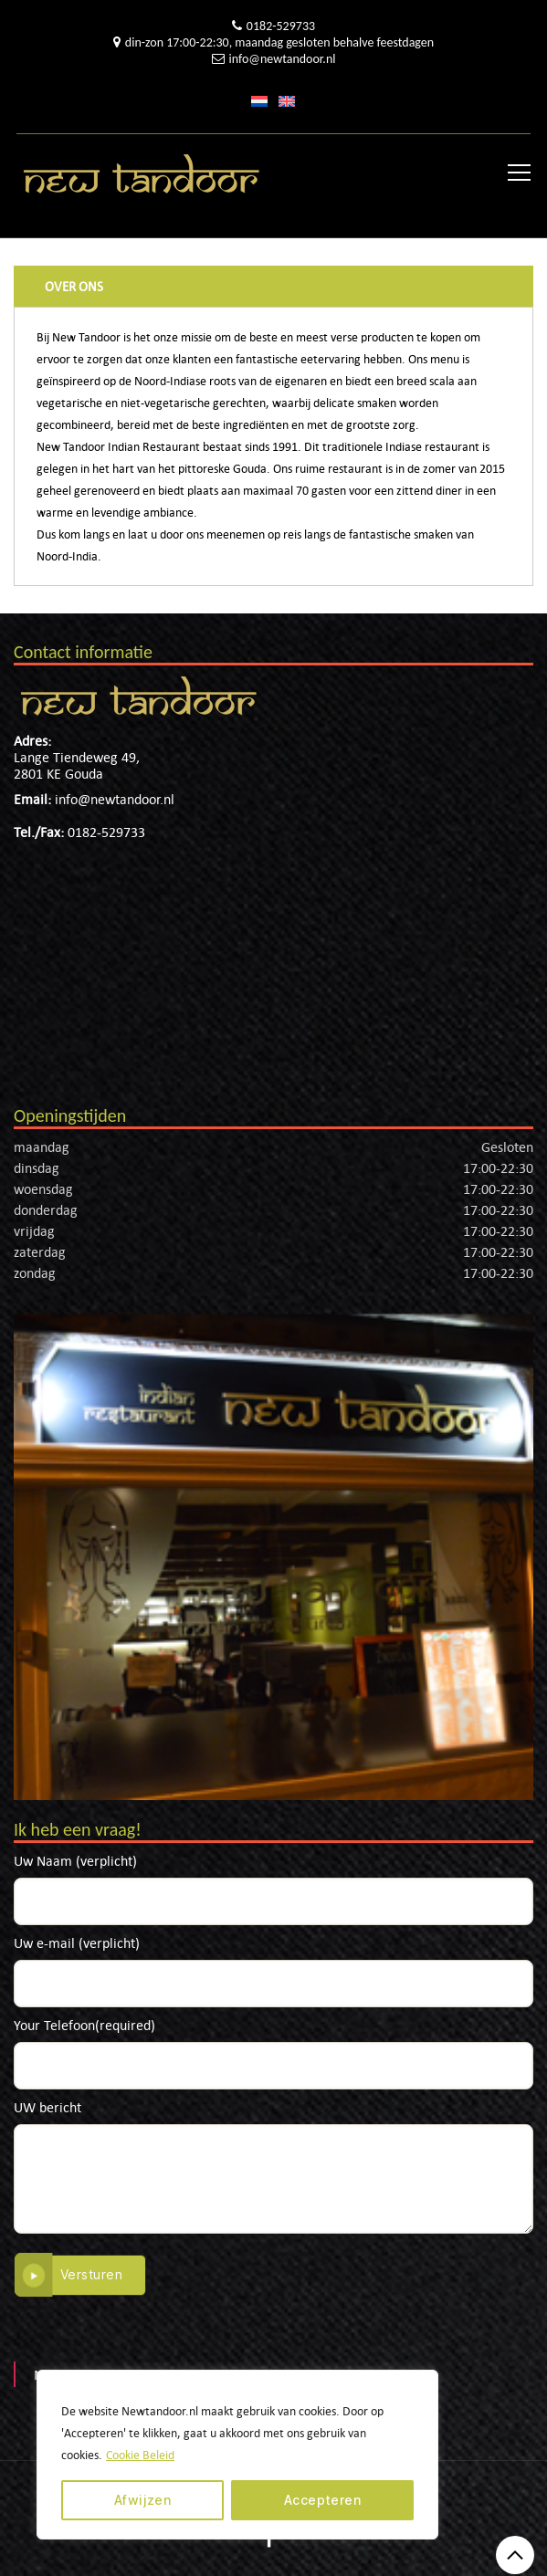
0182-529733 (281, 26)
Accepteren (323, 2500)
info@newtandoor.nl (282, 59)
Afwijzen (143, 2500)
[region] (237, 2454)
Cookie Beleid (140, 2454)
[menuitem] (259, 100)
